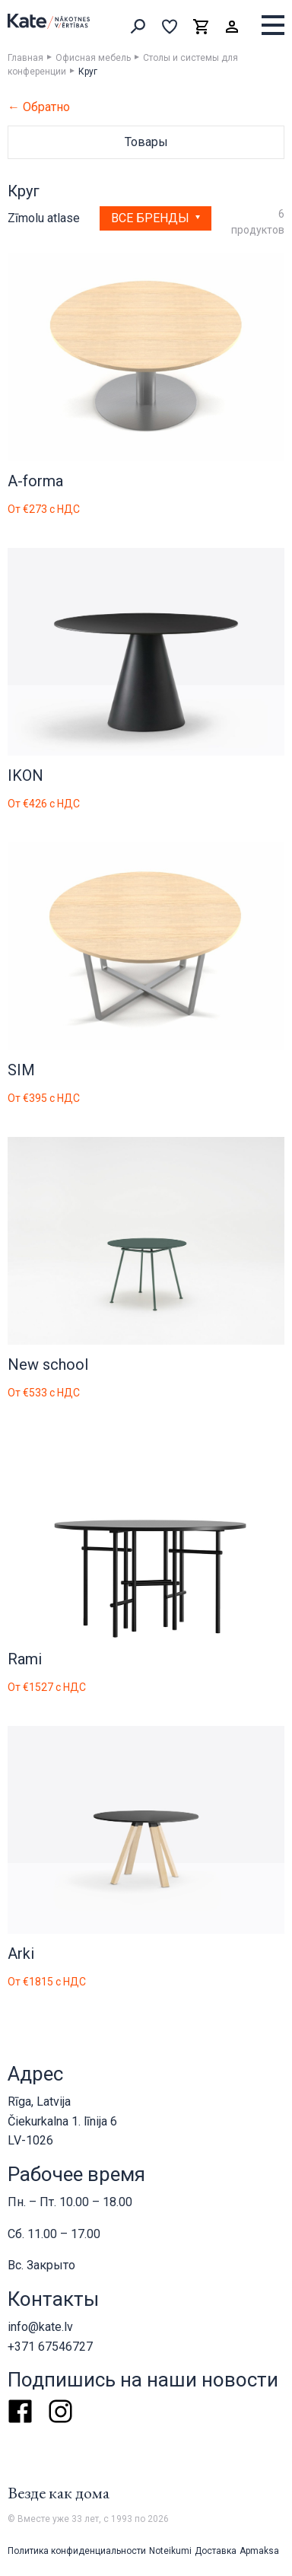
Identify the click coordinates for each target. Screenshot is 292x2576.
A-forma (35, 481)
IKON (25, 775)
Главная (25, 58)
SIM (21, 1070)
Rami (25, 1659)
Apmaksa (259, 2551)
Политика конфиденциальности (77, 2551)
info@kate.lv (40, 2327)
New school (48, 1364)
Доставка (215, 2551)
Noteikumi (170, 2551)
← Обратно (39, 107)
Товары (146, 142)
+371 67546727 (50, 2346)
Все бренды (151, 218)
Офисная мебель (93, 58)
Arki (21, 1953)
